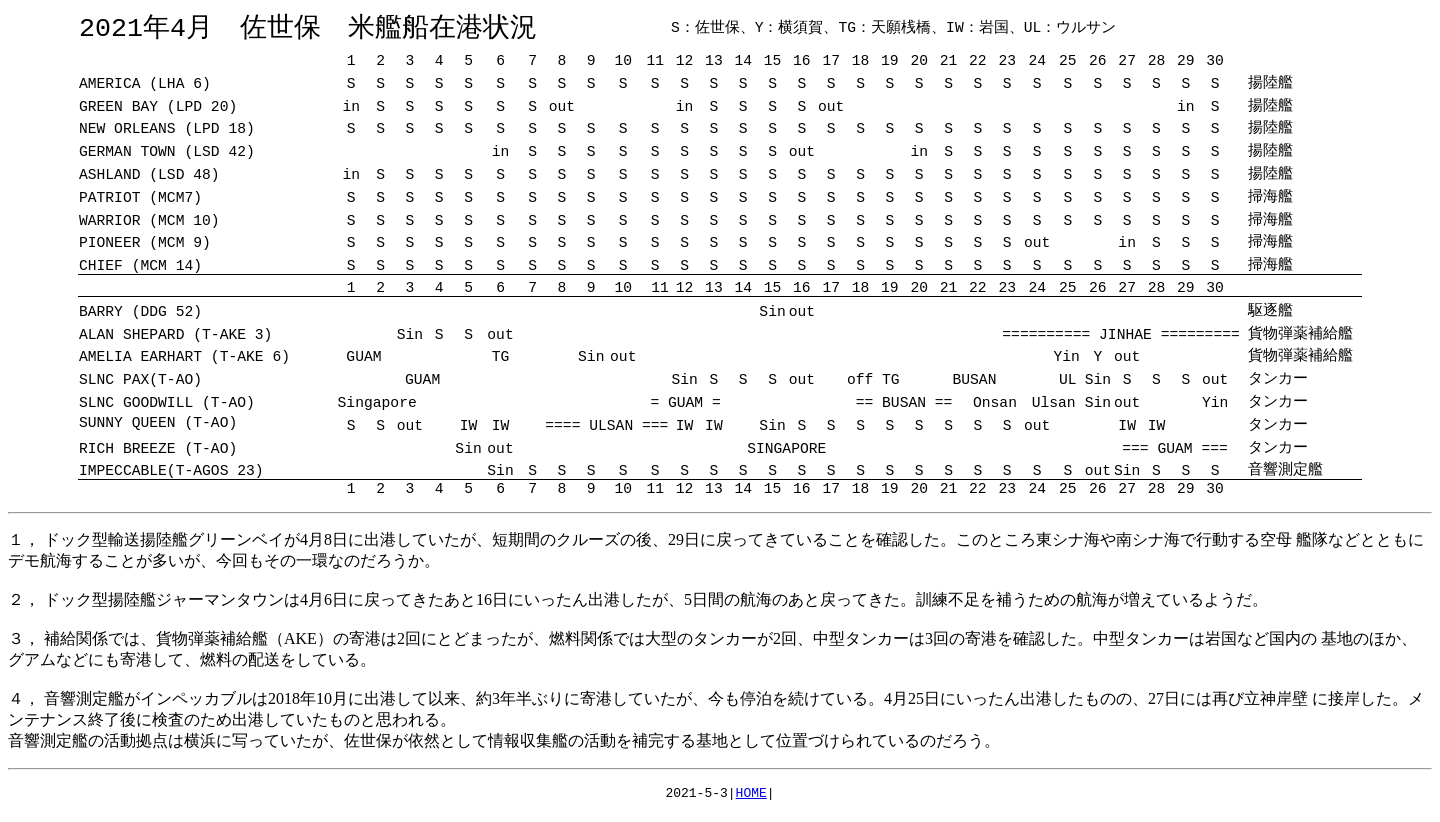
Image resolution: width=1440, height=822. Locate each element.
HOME (751, 797)
